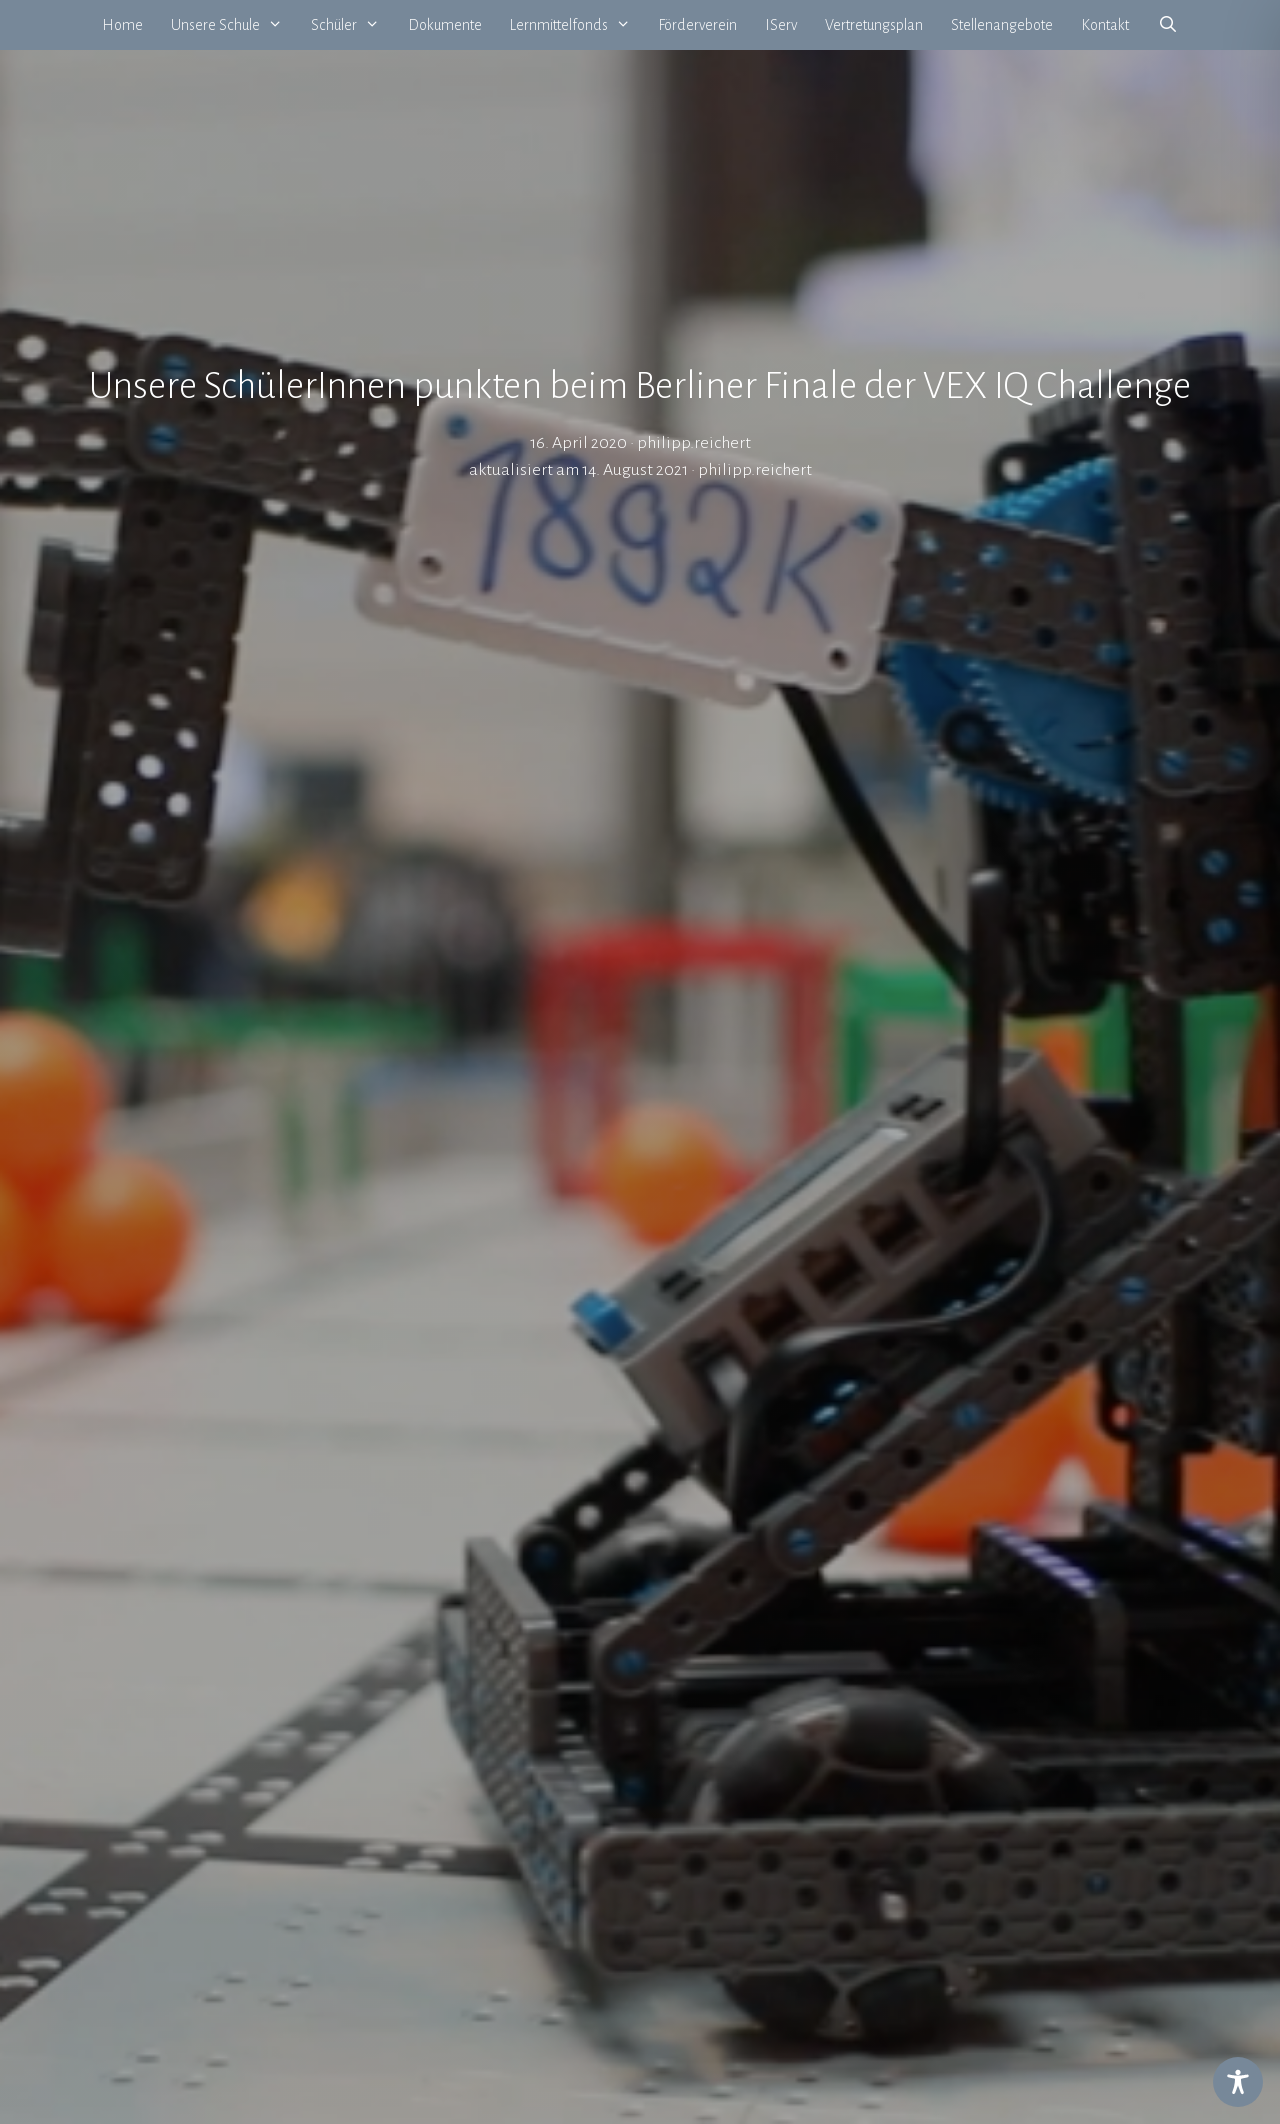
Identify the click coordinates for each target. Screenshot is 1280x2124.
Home (122, 25)
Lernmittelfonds (577, 25)
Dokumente (445, 25)
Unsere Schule (234, 25)
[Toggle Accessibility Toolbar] (1238, 2082)
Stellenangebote (1002, 25)
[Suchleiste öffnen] (1167, 25)
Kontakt (1105, 25)
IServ (781, 25)
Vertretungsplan (874, 25)
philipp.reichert (755, 470)
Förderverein (697, 25)
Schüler (352, 25)
